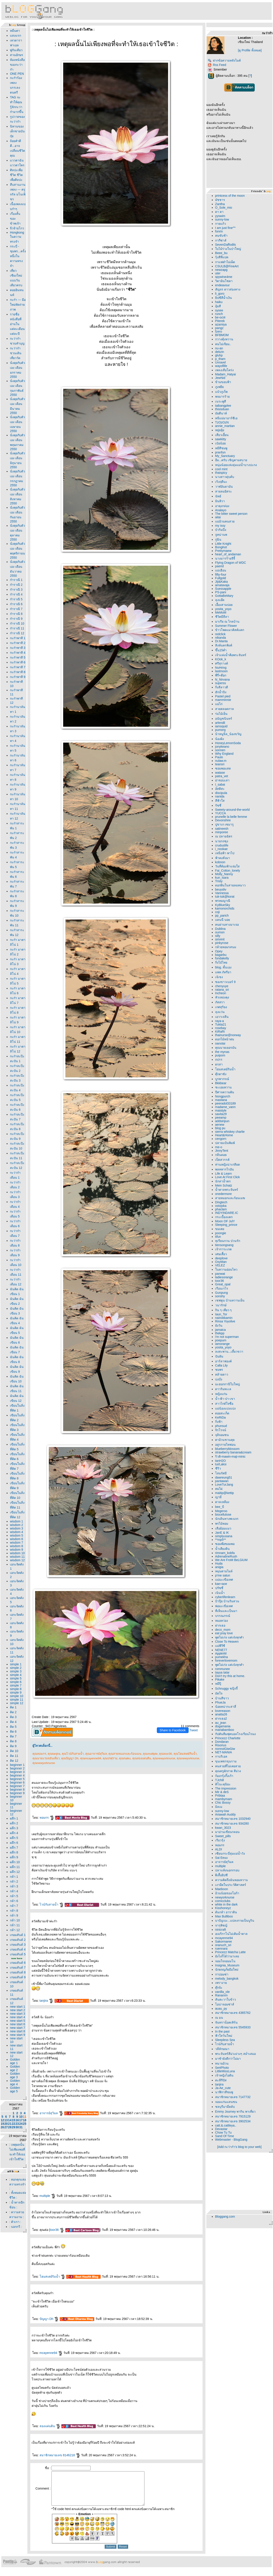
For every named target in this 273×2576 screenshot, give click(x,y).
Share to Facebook (173, 1730)
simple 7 (15, 1685)
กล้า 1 (14, 1876)
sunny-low (222, 219)
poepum (220, 1340)
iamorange (222, 1344)
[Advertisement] (239, 2180)
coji (217, 912)
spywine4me (223, 277)
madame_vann (225, 1107)
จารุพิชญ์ (221, 1925)
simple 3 (15, 1671)
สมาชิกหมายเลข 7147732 (232, 2097)
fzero (218, 331)
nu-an (219, 348)
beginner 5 (17, 1779)
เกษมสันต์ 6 (18, 1962)
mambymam (223, 1799)
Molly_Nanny (224, 874)
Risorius (220, 1745)
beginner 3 (17, 1772)
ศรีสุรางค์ (221, 663)
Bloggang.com (225, 2216)
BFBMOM (222, 335)
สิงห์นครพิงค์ (223, 645)
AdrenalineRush (226, 1556)
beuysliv (220, 889)
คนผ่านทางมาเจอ (227, 924)
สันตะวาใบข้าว (225, 1999)
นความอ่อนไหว (226, 1269)
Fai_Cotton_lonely (227, 870)
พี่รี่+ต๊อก (220, 675)
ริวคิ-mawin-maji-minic (230, 1456)
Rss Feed (217, 65)
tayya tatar (222, 1672)
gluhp (219, 355)
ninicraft (220, 1929)
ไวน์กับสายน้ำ (52, 1904)
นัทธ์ (218, 496)
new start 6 (17, 2024)
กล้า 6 (14, 1901)
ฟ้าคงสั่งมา (222, 858)
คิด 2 (13, 1712)
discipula (221, 793)
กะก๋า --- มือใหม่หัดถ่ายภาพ (18, 304)
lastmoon (221, 671)
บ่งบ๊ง (218, 1379)
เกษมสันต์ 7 (18, 1967)
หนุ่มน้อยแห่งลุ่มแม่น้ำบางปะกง (236, 465)
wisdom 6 (16, 1539)
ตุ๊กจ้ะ (218, 1987)
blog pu (220, 1128)
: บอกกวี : (15, 2226)
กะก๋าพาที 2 (17, 643)
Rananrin (221, 1995)
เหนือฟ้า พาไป (224, 853)
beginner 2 (17, 1768)
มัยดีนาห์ (221, 413)
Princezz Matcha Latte (230, 1952)
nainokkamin (224, 1318)
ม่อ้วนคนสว (225, 521)
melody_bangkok (227, 1978)
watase (220, 772)
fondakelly (222, 958)
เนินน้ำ (220, 1593)
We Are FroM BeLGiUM (231, 1560)
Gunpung (221, 1292)
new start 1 (17, 2006)
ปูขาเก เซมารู (224, 824)
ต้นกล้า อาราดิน (226, 1912)
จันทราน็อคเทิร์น (226, 2022)
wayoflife (221, 366)
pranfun (220, 452)
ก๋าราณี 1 (16, 580)
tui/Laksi (220, 1464)
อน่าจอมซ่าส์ (224, 2004)
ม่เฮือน (220, 570)
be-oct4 (220, 317)
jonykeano (222, 746)
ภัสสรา (220, 1002)
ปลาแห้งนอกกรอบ (227, 1870)
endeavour (222, 285)
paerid (219, 566)
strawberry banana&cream (233, 1452)
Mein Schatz (223, 1185)
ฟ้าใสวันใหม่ (223, 2035)
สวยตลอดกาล (224, 709)
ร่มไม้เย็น (221, 713)
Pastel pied (222, 696)
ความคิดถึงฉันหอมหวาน (231, 1880)
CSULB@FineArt (227, 266)
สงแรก (15, 35)
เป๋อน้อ (220, 443)
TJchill (219, 1780)
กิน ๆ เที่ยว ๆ (223, 1310)
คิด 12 (14, 1760)
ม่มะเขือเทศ (224, 1579)
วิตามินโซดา (224, 281)
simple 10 (16, 1696)
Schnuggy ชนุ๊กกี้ (226, 1688)
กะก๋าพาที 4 (17, 652)
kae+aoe (221, 1584)
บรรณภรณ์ (222, 1615)
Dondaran (222, 1741)
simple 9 (15, 1692)
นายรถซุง (221, 841)
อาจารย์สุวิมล (51, 2113)
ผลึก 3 (14, 1828)
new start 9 (17, 2035)
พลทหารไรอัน (224, 1169)
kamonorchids (224, 908)
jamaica (220, 1329)
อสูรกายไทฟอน (225, 1444)
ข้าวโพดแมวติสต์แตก (229, 630)
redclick (220, 634)
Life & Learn (223, 1173)
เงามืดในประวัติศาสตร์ (230, 1885)
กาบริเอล (221, 1756)
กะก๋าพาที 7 (17, 667)
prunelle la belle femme (231, 816)
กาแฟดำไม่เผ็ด (225, 262)
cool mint (221, 469)
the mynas (222, 1052)
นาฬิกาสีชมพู (224, 2092)
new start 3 (17, 2013)
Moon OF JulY (225, 1221)
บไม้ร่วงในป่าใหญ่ (228, 249)
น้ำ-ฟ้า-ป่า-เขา (225, 1398)
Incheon (220, 993)
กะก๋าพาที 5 (17, 657)
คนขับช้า (221, 235)
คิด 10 (14, 1751)
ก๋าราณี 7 (16, 609)
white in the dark (226, 1904)
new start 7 (17, 2027)
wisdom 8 (16, 1546)
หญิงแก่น (221, 1394)
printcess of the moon (230, 195)
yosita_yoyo (223, 609)
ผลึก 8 (14, 1852)
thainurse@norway (228, 1035)
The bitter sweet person (231, 513)
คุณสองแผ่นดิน (141, 1758)
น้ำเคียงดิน (222, 1548)
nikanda (220, 637)
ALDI (218, 1849)
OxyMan (221, 1262)
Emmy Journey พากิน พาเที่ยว (235, 2111)
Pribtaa (220, 1795)
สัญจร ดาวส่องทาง (227, 289)
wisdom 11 (17, 1556)
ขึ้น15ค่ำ (221, 650)
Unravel (220, 362)
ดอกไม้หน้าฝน (224, 1039)
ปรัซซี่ (219, 1588)
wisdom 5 (16, 1535)
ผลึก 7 (14, 1847)
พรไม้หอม (221, 1523)
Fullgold (220, 578)
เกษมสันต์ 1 (18, 1935)
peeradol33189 (225, 1103)
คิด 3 (13, 1717)
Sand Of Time (224, 2136)
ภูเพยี (219, 387)
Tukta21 (220, 1024)
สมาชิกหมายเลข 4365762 (232, 2012)
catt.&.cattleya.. (225, 2125)
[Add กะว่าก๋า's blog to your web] (239, 2147)
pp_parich (222, 915)
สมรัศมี (221, 1473)
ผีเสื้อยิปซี (221, 1875)
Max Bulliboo (224, 1916)
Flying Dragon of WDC (230, 562)
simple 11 (16, 1699)
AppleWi (221, 1653)
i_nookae (221, 849)
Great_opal (222, 1284)
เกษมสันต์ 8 (18, 1972)
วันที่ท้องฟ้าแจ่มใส (227, 866)
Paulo (219, 757)
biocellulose (223, 1514)
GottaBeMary (224, 595)
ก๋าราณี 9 (16, 618)
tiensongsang (224, 1245)
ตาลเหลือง (222, 1502)
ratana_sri (222, 989)
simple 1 (15, 1664)
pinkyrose (221, 943)
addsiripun (222, 1121)
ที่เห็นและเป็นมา (226, 1611)
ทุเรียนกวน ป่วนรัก (227, 1241)
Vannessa (222, 893)
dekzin (219, 352)
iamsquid (221, 726)
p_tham (220, 359)
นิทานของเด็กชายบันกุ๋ (17, 131)
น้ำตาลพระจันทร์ (226, 1189)
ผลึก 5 (14, 1838)
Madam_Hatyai (225, 374)
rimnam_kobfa (225, 1553)
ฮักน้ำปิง (220, 692)
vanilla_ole (222, 1992)
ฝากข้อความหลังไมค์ (224, 60)
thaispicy (221, 472)
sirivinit (220, 939)
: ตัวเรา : (15, 2222)
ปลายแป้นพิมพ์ (225, 1143)
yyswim (220, 216)
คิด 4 (13, 1722)
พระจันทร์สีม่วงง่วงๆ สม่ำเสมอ (235, 2054)
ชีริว (218, 1468)
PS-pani (220, 592)
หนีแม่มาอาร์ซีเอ (226, 418)
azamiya (221, 324)
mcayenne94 (51, 2353)
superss (220, 683)
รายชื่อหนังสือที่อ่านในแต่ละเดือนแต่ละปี (17, 324)
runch (219, 314)
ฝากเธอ (220, 1625)
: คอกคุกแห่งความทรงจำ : (17, 2184)
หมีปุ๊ (218, 1683)
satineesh (221, 828)
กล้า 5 (14, 1896)
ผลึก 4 (14, 1833)
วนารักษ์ (220, 1305)
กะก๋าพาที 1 (17, 638)
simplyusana (223, 1536)
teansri (219, 764)
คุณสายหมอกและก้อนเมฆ (124, 1753)
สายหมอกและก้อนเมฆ (230, 1198)
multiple (47, 2196)
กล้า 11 (15, 1925)
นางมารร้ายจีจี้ (225, 558)
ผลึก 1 (14, 1818)
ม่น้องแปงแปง (225, 1408)
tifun (218, 1236)
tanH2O (220, 1460)
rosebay (220, 1028)
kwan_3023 (223, 1827)
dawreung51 (223, 1477)
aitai (218, 517)
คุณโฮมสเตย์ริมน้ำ (185, 1753)
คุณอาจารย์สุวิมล (96, 1753)
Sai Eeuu (221, 1857)
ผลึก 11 (15, 1867)
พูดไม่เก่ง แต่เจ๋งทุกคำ (229, 1637)
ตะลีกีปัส (221, 2080)
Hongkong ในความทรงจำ (17, 237)
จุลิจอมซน (222, 1435)
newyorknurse (224, 1897)
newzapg (221, 269)
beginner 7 (17, 1786)
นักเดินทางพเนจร (227, 1518)
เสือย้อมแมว (223, 1528)
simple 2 (15, 1668)
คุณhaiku (125, 1758)
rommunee (222, 1669)
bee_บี (219, 1507)
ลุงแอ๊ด (219, 600)
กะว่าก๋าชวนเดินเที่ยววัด (15, 353)
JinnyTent (221, 1150)
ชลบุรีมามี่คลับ (225, 2106)
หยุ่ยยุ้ (219, 430)
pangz (219, 328)
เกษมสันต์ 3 (18, 1944)
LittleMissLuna (225, 2071)
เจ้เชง (219, 977)
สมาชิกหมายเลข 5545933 (232, 2027)
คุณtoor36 (165, 1753)
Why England (224, 753)
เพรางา (221, 1982)
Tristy (219, 881)
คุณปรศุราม (110, 1758)
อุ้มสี (218, 306)
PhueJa (220, 1702)
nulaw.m (220, 760)
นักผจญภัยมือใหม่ (226, 1969)
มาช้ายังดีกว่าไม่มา (228, 2058)
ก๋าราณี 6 (16, 604)
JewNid (220, 378)
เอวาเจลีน (222, 1016)
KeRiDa (220, 1417)
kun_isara (222, 877)
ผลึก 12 (15, 1872)
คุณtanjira (54, 1753)
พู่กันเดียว (16, 50)
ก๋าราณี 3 (16, 589)
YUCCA (220, 813)
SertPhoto (222, 2067)
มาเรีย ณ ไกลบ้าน (227, 621)
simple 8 (15, 1689)
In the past (222, 2031)
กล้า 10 (15, 1920)
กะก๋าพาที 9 (17, 677)
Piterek (220, 321)
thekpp (219, 1333)
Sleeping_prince (226, 1224)
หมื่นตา (15, 30)
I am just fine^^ (225, 228)
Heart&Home (224, 1135)
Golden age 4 (15, 2082)
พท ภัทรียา (223, 972)
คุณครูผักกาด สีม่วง (228, 1771)
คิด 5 (13, 1726)
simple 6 (15, 1682)
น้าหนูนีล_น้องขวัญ (228, 734)
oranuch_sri (223, 1945)
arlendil (220, 722)
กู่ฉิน (218, 539)
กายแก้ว (220, 223)
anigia (219, 1567)
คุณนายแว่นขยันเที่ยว (46, 1758)
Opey (218, 951)
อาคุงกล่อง (222, 506)
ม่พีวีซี (220, 1645)
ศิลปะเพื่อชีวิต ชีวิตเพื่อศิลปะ (16, 175)
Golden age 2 (15, 2068)
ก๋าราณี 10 (17, 623)
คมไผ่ (218, 1488)
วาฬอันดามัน (224, 486)
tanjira (46, 2000)
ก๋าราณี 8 (16, 614)
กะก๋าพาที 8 (17, 672)
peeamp (220, 1117)
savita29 (221, 1114)
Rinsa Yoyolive (225, 1321)
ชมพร (219, 1369)
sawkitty (220, 439)
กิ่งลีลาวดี (221, 687)
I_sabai (220, 784)
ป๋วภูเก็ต (221, 391)
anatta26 (221, 1714)
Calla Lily (221, 1365)
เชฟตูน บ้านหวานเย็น (230, 1300)
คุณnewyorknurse (164, 1758)
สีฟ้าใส (220, 800)
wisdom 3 (16, 1528)
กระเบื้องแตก (224, 1217)
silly (217, 936)
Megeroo (221, 1511)
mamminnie (223, 700)
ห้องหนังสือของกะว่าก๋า (17, 64)
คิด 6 (13, 1731)
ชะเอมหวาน (223, 1087)
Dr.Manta (221, 641)
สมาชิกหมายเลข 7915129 (232, 2116)
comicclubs (222, 1901)
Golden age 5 (15, 2089)
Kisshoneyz (223, 1908)
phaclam (221, 1209)
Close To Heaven (227, 1641)
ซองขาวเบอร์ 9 (225, 982)
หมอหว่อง (221, 1620)
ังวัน (218, 1325)
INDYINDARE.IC (226, 1213)
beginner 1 (17, 1765)
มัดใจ (218, 1693)
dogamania (222, 1726)
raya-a (219, 1021)
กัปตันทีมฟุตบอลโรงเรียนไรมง (235, 1734)
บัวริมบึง (220, 530)
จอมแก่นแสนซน (226, 2102)
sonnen (220, 750)
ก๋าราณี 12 (17, 633)
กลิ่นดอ (221, 1155)
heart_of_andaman (228, 554)
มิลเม (218, 1806)
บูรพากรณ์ (222, 1079)
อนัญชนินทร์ (223, 718)
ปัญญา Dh (49, 2319)
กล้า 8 (14, 1910)
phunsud (221, 1426)
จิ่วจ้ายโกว (17, 228)
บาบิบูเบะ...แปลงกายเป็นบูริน (234, 1920)
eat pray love (224, 1633)
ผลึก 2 (14, 1823)
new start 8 (17, 2031)
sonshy (220, 1296)
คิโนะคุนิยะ (223, 1784)
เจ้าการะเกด (223, 1249)
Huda (218, 1563)
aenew (219, 1124)
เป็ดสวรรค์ (222, 1159)
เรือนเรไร (221, 1288)
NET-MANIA (223, 1752)
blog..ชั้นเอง (223, 967)
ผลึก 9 (14, 1857)
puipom (220, 1055)
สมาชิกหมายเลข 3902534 (232, 2121)
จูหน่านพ (221, 534)
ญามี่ (218, 1497)
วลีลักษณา (222, 2049)
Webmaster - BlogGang (231, 2139)
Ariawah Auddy (225, 1814)
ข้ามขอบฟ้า (223, 382)
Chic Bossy (223, 1802)
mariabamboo (224, 1730)
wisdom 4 (16, 1532)
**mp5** (220, 1539)
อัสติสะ (220, 788)
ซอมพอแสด (223, 768)
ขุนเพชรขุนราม (226, 1761)
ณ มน (219, 2017)
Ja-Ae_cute (223, 2088)
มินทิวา (220, 501)
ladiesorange (224, 1277)
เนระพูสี (220, 401)
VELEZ (220, 1265)
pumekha (221, 1657)
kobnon (220, 862)
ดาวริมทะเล (223, 1389)
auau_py (221, 2008)
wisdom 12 (17, 1560)
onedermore (223, 1194)
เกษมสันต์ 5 (18, 1954)
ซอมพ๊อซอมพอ (225, 1544)
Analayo (220, 510)
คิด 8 (13, 1741)
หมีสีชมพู (221, 448)
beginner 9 (17, 1793)
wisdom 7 (16, 1542)
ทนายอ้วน (222, 2063)
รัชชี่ (218, 805)
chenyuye (221, 986)
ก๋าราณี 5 (16, 599)
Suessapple (223, 588)
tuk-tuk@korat (224, 896)
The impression (225, 1788)
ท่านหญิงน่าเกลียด (227, 1164)
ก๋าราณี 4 (16, 594)
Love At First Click (227, 1177)
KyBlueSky (222, 905)
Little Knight (223, 543)
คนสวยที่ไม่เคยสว (228, 1766)
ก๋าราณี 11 (17, 628)
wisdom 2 (16, 1525)
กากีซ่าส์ (220, 240)
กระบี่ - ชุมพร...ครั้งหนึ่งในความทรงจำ (18, 256)
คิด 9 (13, 1746)
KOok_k (220, 659)
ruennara (221, 1948)
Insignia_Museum (227, 1965)
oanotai (220, 1043)
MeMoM (220, 612)
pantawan (222, 1481)
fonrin (219, 231)
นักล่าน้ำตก (223, 1181)
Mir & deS (222, 1792)
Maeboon (221, 1889)
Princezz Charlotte (227, 1738)
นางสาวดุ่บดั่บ (224, 477)
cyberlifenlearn (225, 1597)
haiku (218, 302)
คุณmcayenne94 (90, 1758)
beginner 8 (17, 1789)
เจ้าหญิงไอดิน (224, 2075)
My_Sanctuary (225, 456)
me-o (218, 1147)
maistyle (220, 1110)
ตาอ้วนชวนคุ (225, 1440)
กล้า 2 (14, 1881)
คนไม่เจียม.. (223, 344)
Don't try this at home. (230, 1676)
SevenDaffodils (225, 244)
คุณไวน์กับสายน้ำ (73, 1753)
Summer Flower (226, 625)
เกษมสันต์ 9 (18, 1977)
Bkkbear (220, 1083)
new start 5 (17, 2020)
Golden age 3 (15, 2075)
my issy (220, 525)
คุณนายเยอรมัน (225, 1047)
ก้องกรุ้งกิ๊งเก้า (224, 1776)
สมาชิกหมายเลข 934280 (232, 1823)
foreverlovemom (226, 1660)
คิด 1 (13, 1707)
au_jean (220, 1722)
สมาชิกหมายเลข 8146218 (60, 2455)
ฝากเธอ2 (221, 1718)
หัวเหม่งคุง (222, 997)
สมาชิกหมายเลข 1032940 (232, 1818)
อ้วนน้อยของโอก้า (227, 1893)
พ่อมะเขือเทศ (224, 1606)
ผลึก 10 (15, 1862)
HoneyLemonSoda (228, 743)
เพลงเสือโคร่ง (224, 370)
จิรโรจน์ (220, 1430)
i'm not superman (227, 1337)
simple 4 (15, 1675)
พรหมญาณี (222, 900)
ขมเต (219, 1229)
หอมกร (47, 1817)
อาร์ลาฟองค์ (223, 1361)
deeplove (221, 1258)
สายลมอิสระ (223, 491)
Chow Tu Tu (223, 2132)
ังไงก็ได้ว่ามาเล (227, 1956)
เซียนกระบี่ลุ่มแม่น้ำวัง (230, 1853)
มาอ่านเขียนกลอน (227, 1832)
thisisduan (222, 409)
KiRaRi (220, 1031)
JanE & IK (222, 1532)
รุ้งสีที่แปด (221, 257)
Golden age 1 (15, 2061)
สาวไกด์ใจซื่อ (224, 1403)
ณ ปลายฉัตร (223, 836)
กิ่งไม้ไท (221, 962)
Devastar (221, 2129)
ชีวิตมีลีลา (222, 616)
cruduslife (221, 845)
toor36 (57, 2230)
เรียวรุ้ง (220, 1840)
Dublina (220, 928)
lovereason (222, 1711)
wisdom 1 (16, 1521)
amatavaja (222, 585)
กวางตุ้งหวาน (224, 339)
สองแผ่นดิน (50, 2426)
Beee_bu (221, 253)
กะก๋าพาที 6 (17, 662)
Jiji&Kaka (221, 581)
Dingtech (221, 1202)
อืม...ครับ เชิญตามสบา (231, 460)
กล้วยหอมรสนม (225, 947)
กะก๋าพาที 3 (17, 648)
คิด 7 (13, 1736)
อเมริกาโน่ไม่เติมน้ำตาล (231, 1934)
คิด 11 (14, 1756)
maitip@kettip (224, 1493)
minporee (221, 832)
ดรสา (219, 1064)
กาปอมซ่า (221, 1974)
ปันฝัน (219, 1356)
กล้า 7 (14, 1906)
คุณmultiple (150, 1753)
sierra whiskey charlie (230, 1131)
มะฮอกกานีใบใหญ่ (227, 1384)
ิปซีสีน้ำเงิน (223, 298)
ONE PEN (17, 73)
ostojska (220, 1206)
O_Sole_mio (223, 207)
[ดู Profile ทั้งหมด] (250, 50)
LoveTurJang (224, 1484)
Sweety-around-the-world (232, 809)
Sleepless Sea (225, 2040)
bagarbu (220, 955)
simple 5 (15, 1678)
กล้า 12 (15, 1930)
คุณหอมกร (39, 1753)
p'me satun (222, 1575)
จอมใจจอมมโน (225, 1961)
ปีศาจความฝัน (224, 1092)
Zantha (220, 204)
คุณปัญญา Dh (69, 1758)
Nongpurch (222, 1096)
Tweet (194, 1730)
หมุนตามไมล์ (224, 1571)
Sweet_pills (223, 1836)
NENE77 (221, 1650)
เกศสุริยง (221, 1007)
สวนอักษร (16, 55)
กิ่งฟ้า (218, 1421)
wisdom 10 (17, 1553)
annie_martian (225, 426)
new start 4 (17, 2017)
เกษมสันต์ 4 (18, 1949)
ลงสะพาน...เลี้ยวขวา (229, 1351)
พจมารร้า (222, 396)
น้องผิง (219, 739)
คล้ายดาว (221, 1374)
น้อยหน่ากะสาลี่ (225, 1706)
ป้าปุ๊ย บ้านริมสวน (227, 1601)
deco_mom (222, 1629)
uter (217, 273)
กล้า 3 (14, 1886)
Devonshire (223, 820)
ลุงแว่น (220, 1012)
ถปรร (218, 1059)
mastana (221, 1100)
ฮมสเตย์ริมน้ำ (52, 2276)
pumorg (220, 730)
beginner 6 (17, 1782)
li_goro (219, 293)
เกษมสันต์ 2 (18, 1939)
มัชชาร (220, 200)
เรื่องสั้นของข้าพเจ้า (15, 218)
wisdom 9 (16, 1549)
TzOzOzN (222, 422)
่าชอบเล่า (222, 780)
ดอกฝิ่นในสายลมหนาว (230, 885)
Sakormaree (223, 1941)
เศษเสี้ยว (221, 1254)
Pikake (219, 1679)
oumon (220, 932)
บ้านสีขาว (222, 1698)
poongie (220, 1233)
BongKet (221, 547)
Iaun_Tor (221, 1314)
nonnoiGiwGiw (225, 1748)
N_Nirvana (222, 679)
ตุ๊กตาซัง (220, 1074)
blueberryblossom (227, 1449)
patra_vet (221, 776)
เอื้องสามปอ (224, 605)
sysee (219, 310)
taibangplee (223, 405)
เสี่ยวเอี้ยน (222, 435)
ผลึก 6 (14, 1842)
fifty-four (220, 574)
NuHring (220, 667)
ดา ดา (219, 211)
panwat (220, 1273)
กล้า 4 (14, 1891)
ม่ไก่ (218, 704)
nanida (219, 796)
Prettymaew (223, 550)
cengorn (220, 1138)
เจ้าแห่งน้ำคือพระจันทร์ (230, 655)
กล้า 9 (14, 1915)
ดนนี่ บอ (222, 919)
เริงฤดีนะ (221, 481)
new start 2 (17, 2010)
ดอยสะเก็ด (222, 1413)
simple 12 (16, 1703)
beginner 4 (17, 1775)
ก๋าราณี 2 (16, 584)
